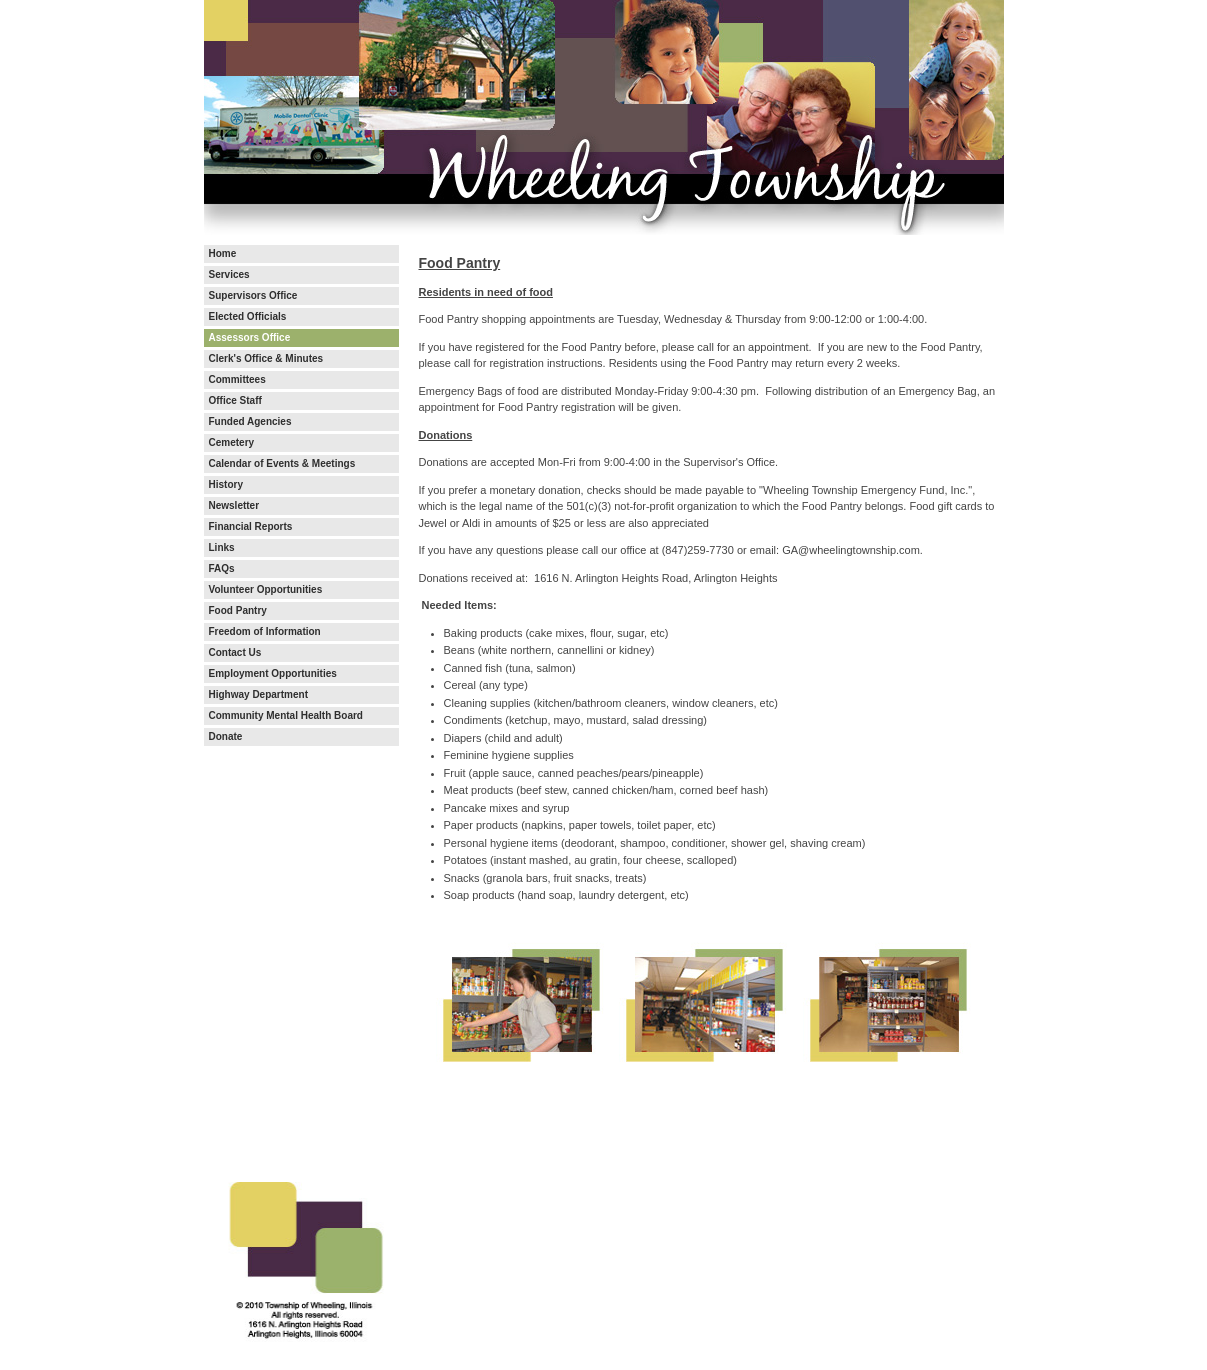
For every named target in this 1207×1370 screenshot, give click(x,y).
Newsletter (234, 506)
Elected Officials (248, 317)
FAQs (222, 569)
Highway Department (258, 695)
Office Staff (235, 401)
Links (222, 548)
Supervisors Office (253, 296)
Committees (237, 380)
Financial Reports (251, 527)
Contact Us (235, 653)
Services (229, 275)
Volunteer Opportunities (266, 590)
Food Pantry (238, 611)
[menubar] (301, 495)
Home (223, 254)
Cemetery (232, 443)
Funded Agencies (250, 422)
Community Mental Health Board (286, 716)
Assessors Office (250, 338)
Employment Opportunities (273, 674)
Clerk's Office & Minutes (266, 359)
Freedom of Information (265, 632)
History (226, 485)
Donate (226, 737)
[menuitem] (301, 254)
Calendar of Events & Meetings (282, 464)
